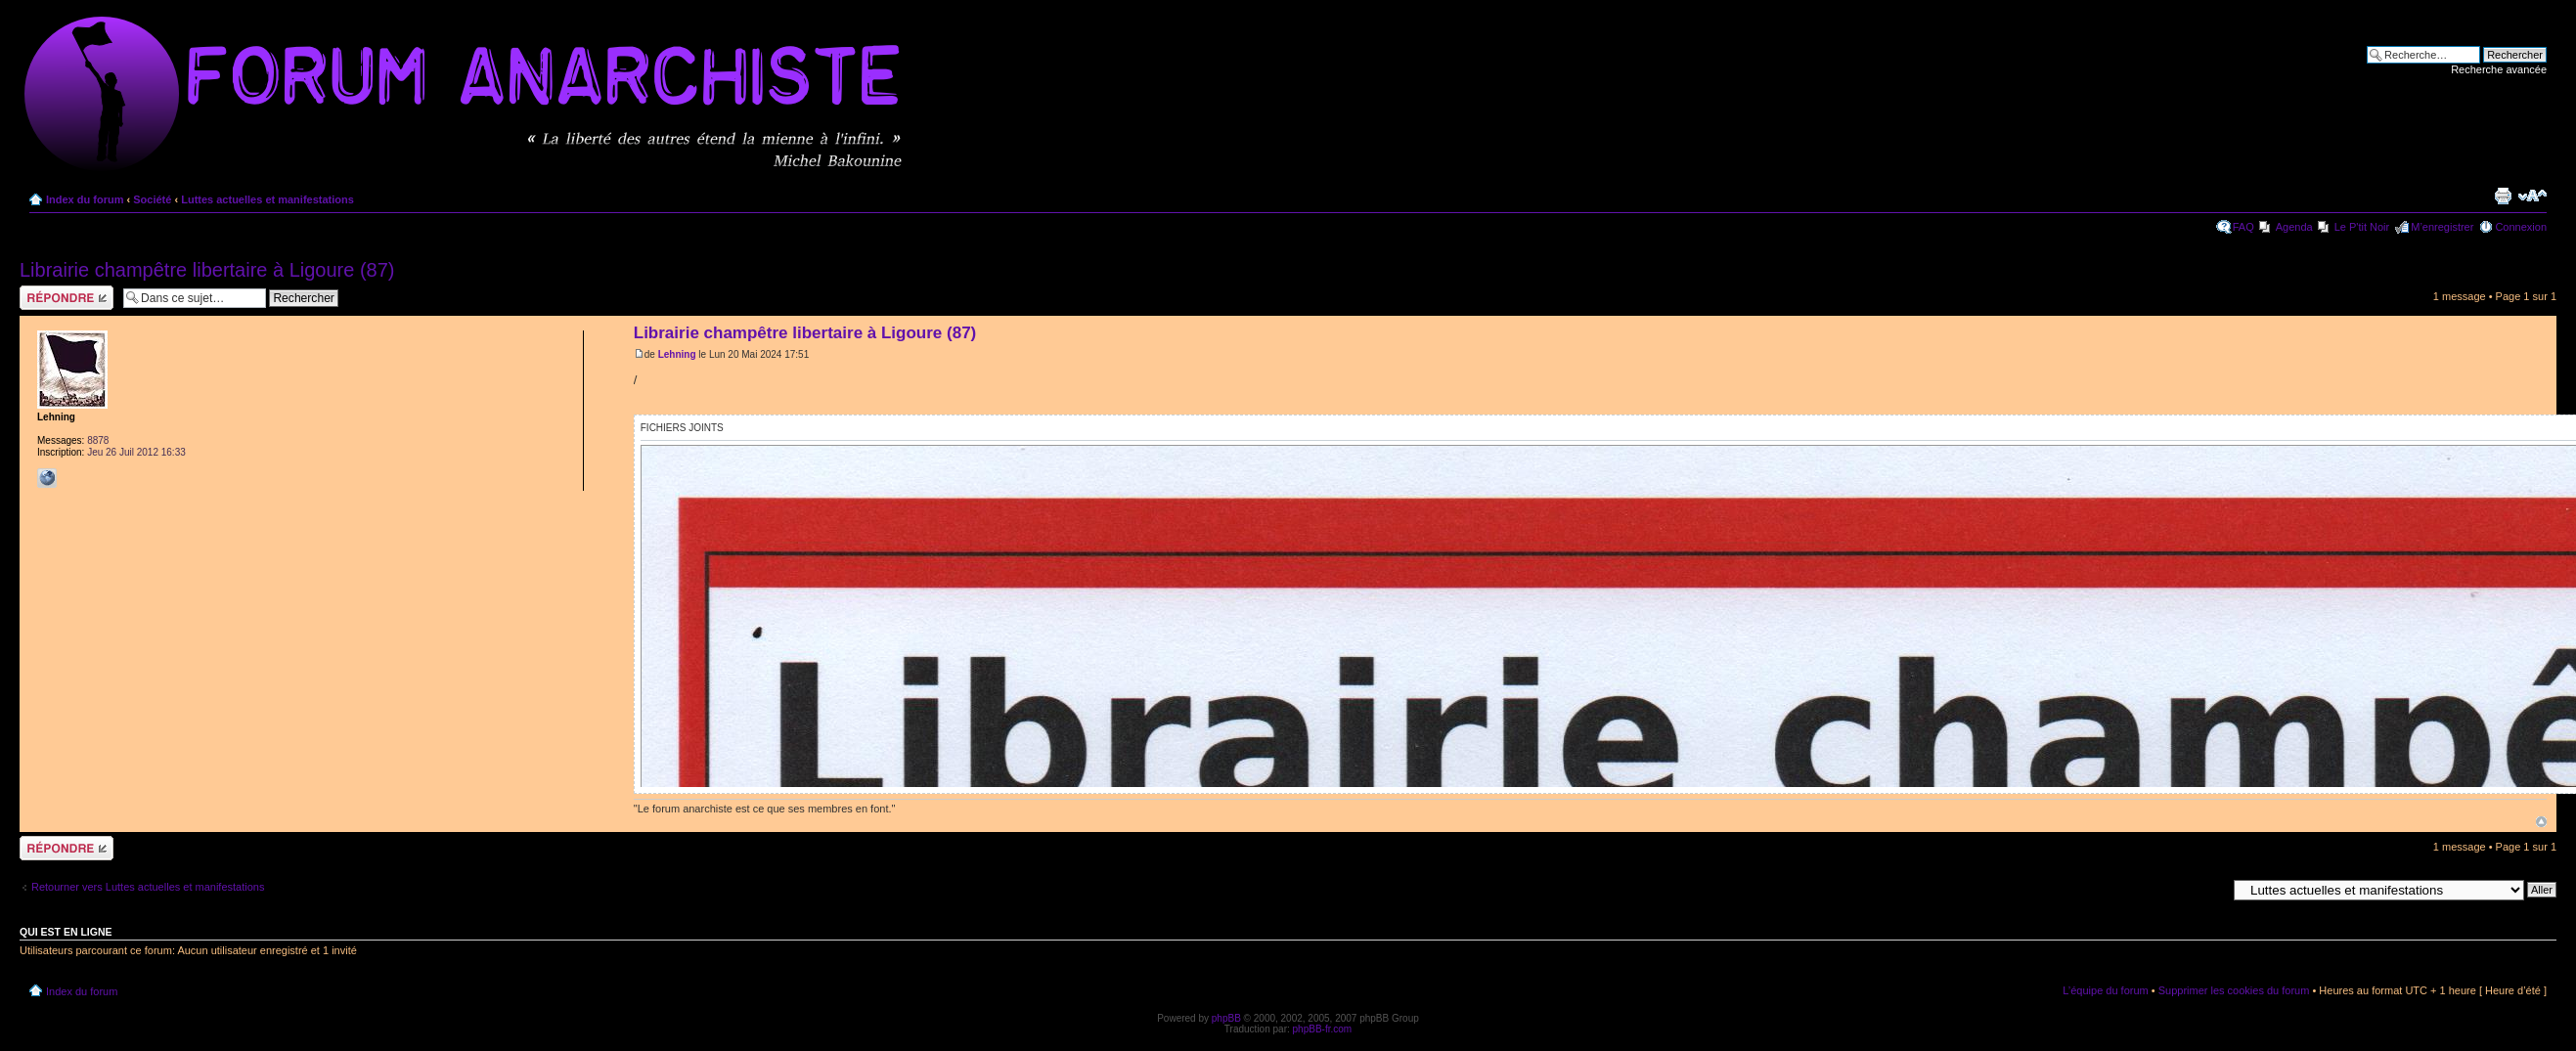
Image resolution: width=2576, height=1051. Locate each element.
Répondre (66, 297)
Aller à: (2209, 889)
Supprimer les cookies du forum (2234, 990)
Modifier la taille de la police (2532, 195)
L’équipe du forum (2105, 990)
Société (152, 199)
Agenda (2294, 227)
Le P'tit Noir (2362, 227)
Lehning (677, 354)
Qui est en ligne (66, 932)
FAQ (2243, 227)
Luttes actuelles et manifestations (267, 199)
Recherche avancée (2499, 69)
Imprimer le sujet (2502, 195)
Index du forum (84, 199)
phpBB (1226, 1018)
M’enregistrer (2442, 227)
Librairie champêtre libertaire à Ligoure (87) (207, 270)
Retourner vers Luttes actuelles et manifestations (147, 887)
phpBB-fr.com (1323, 1029)
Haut (2541, 821)
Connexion (2521, 227)
